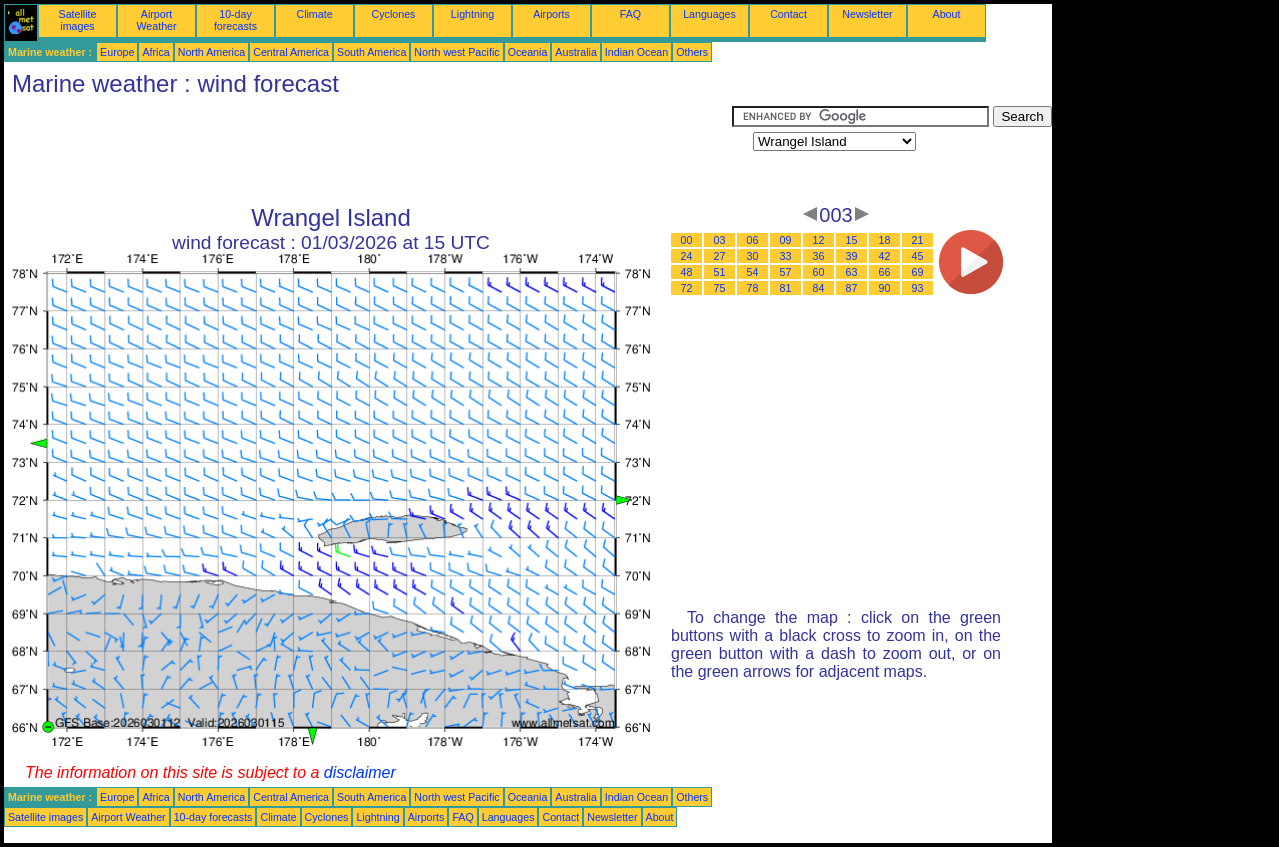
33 (786, 256)
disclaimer (360, 772)
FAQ (630, 14)
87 (852, 288)
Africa (155, 52)
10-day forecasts (235, 20)
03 (720, 240)
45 (918, 256)
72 (687, 288)
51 (720, 272)
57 (786, 272)
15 (852, 240)
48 (687, 272)
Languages (709, 14)
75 (720, 288)
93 (918, 288)
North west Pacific (456, 52)
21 (918, 240)
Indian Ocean (636, 52)
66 (885, 272)
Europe (117, 52)
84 (819, 288)
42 (885, 256)
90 (885, 288)
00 (687, 240)
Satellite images (78, 20)
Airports (551, 14)
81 (786, 288)
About (947, 14)
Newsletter (867, 14)
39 (852, 256)
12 (819, 240)
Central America (291, 52)
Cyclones (394, 14)
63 (852, 272)
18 (885, 240)
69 (918, 272)
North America (212, 52)
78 (753, 288)
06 (753, 240)
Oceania (528, 52)
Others (692, 52)
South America (371, 52)
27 (720, 256)
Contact (788, 14)
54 (753, 272)
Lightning (472, 14)
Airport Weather (156, 20)
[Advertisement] (368, 151)
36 (819, 256)
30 (753, 256)
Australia (575, 52)
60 (819, 272)
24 (687, 256)
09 (786, 240)
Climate (314, 14)
